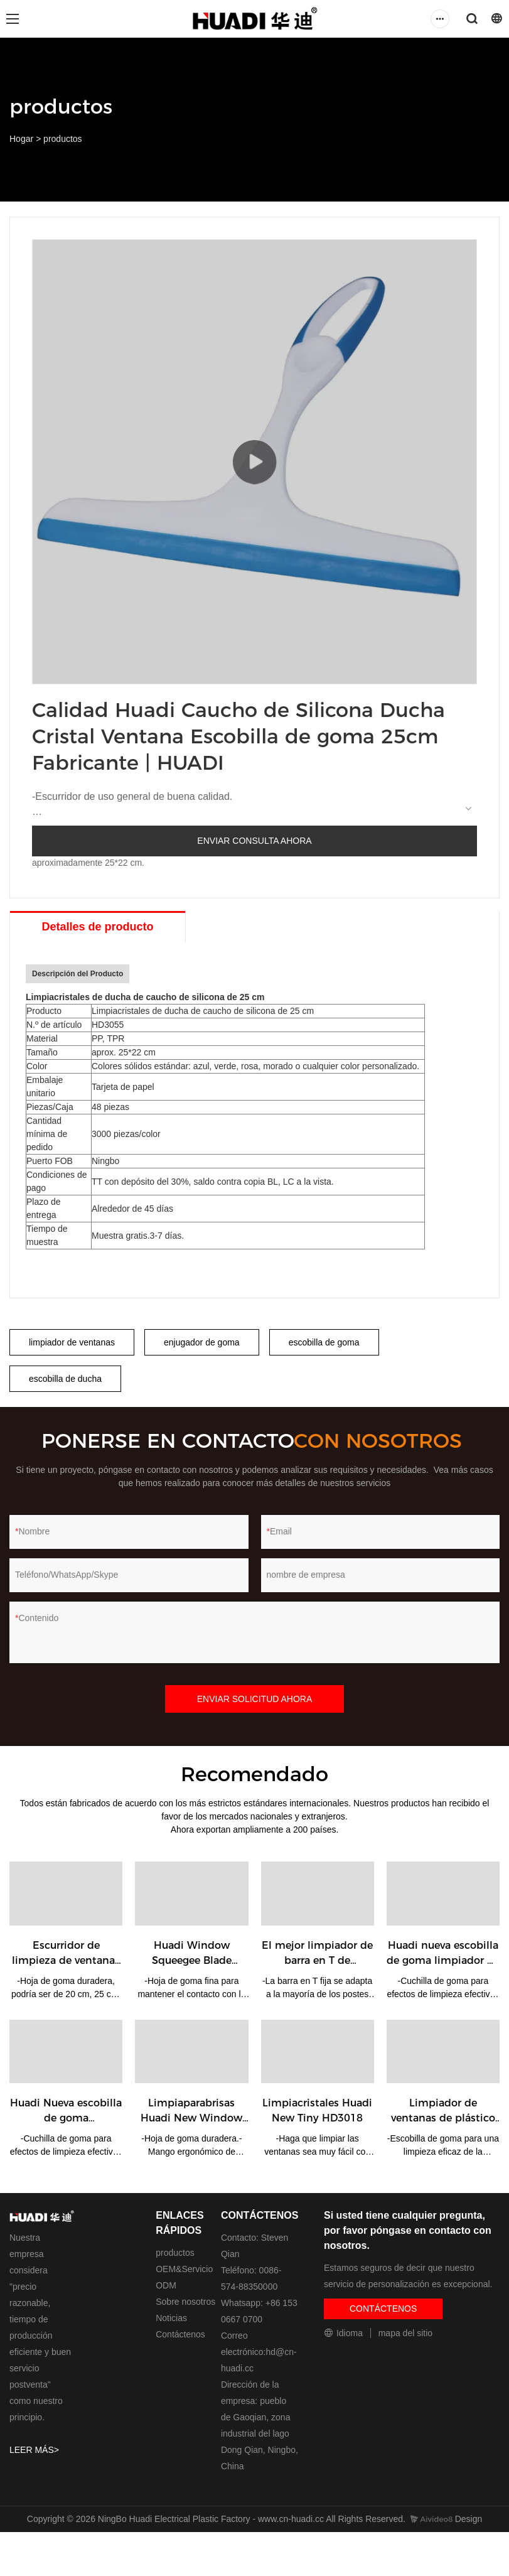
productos (62, 139)
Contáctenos (180, 2334)
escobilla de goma (324, 1342)
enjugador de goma (202, 1342)
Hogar (21, 139)
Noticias (171, 2318)
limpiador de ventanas (72, 1342)
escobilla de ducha (65, 1379)
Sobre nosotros (185, 2302)
